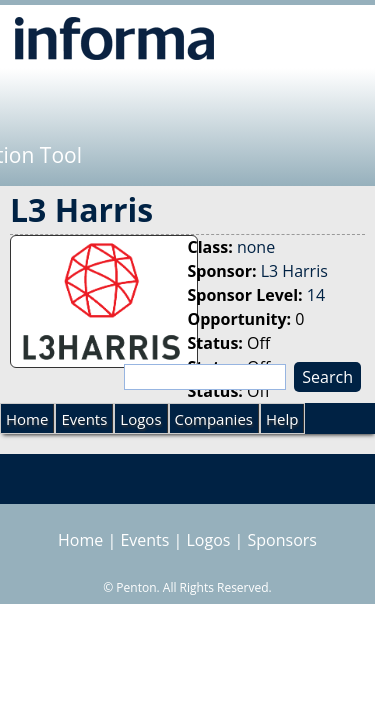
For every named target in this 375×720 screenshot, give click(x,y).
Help (282, 419)
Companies (214, 419)
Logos (140, 419)
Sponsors (282, 540)
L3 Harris (294, 271)
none (256, 247)
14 (316, 295)
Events (84, 419)
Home (27, 419)
